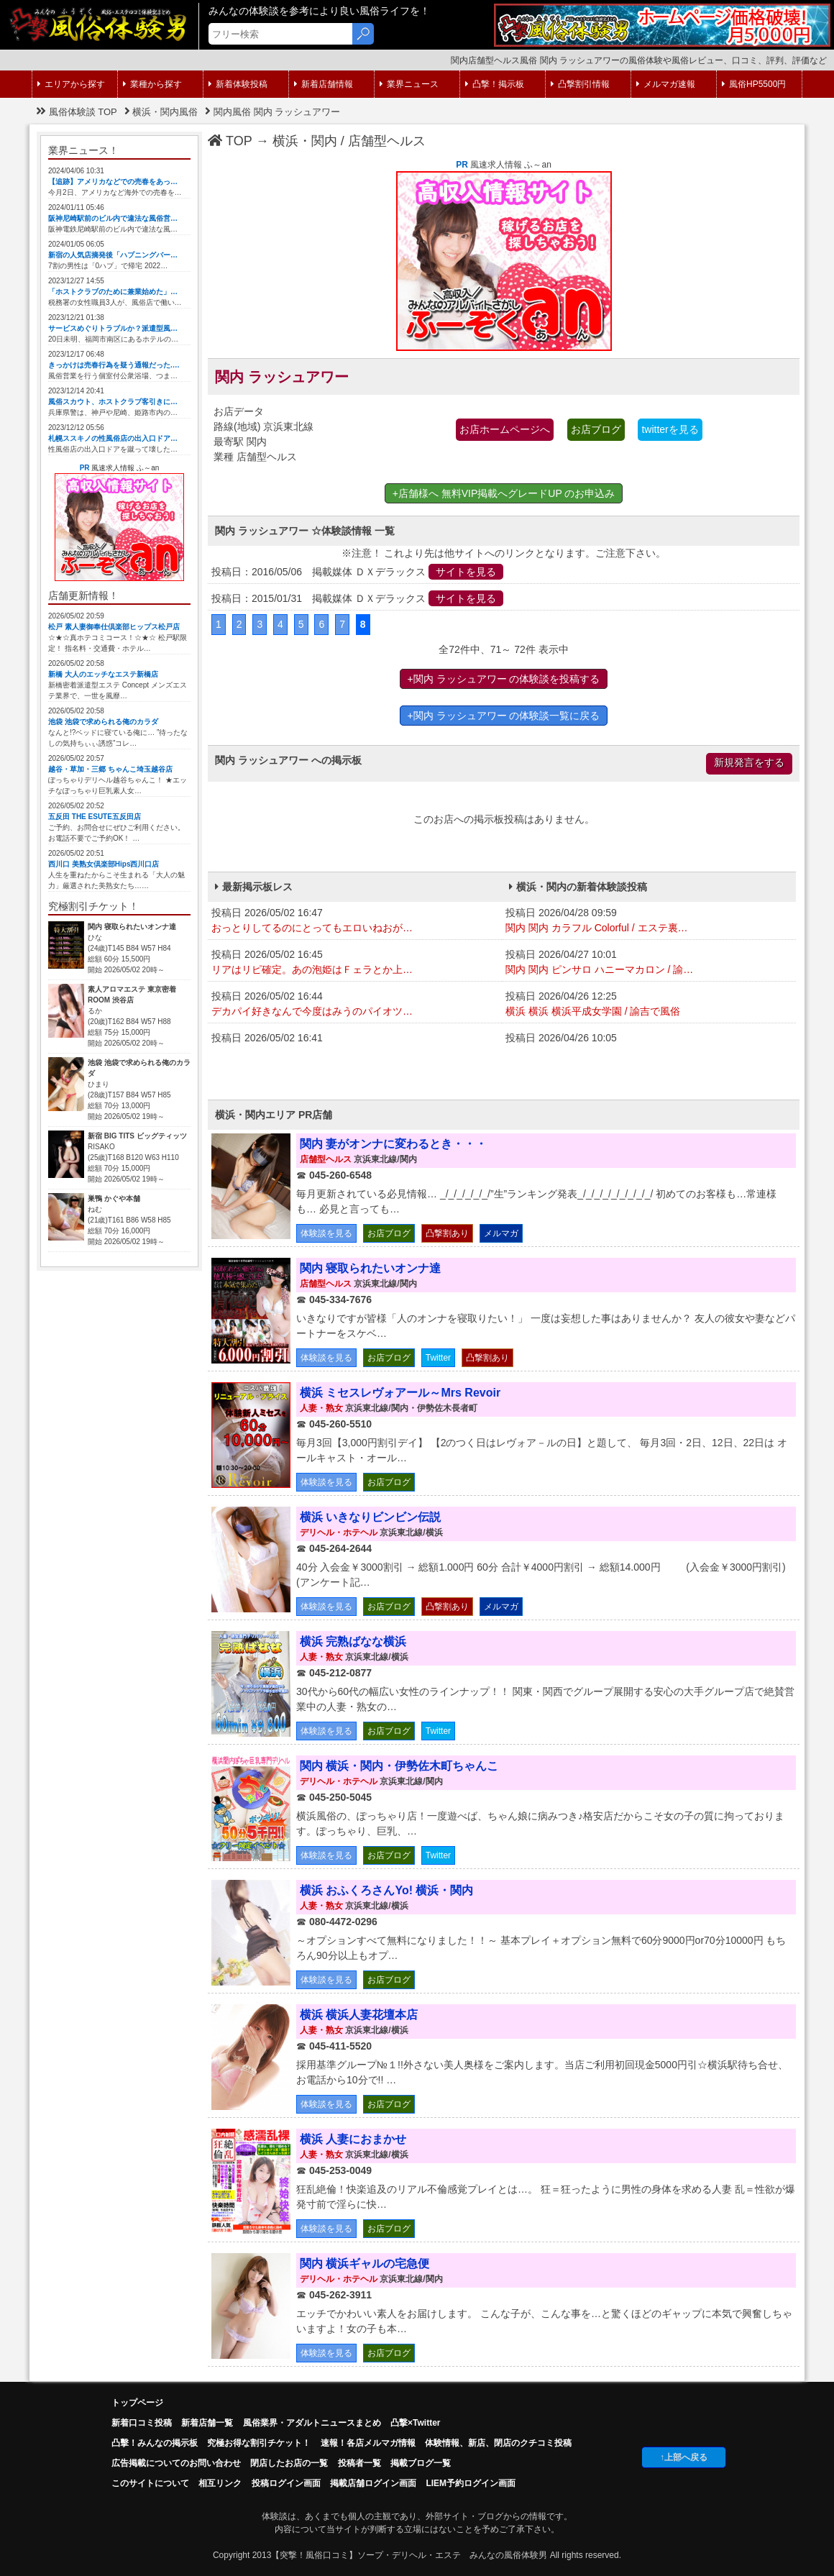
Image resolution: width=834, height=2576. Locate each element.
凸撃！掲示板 (494, 84)
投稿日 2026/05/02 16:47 (354, 921)
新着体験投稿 (237, 84)
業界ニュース (409, 84)
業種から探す (152, 84)
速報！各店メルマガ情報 (368, 2443)
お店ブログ (596, 429)
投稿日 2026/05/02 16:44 (354, 1004)
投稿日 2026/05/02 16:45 (354, 963)
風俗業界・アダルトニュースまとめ (312, 2423)
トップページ (137, 2403)
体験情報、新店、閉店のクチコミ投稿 (498, 2443)
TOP (230, 141)
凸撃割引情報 (580, 84)
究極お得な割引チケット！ (259, 2443)
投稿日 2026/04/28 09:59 (648, 921)
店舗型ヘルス (387, 141)
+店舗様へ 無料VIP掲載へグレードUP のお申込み (504, 493)
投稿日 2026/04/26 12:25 (648, 1004)
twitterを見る (669, 429)
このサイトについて (150, 2483)
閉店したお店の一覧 (289, 2463)
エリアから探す (71, 84)
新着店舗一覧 (207, 2423)
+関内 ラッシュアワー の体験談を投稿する (504, 679)
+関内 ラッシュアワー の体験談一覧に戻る (504, 715)
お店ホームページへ (504, 429)
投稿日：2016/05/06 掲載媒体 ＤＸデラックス (357, 571)
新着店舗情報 (323, 84)
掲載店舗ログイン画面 (373, 2483)
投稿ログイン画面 (286, 2483)
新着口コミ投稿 (141, 2423)
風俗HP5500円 (754, 84)
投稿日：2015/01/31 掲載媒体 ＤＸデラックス (357, 598)
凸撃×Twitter (415, 2423)
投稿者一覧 (359, 2463)
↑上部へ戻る (683, 2457)
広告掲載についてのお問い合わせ (176, 2463)
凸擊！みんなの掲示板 (154, 2443)
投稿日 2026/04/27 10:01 (648, 963)
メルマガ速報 (665, 84)
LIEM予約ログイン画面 (470, 2483)
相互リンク (220, 2483)
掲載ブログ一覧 (420, 2463)
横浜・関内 (304, 141)
